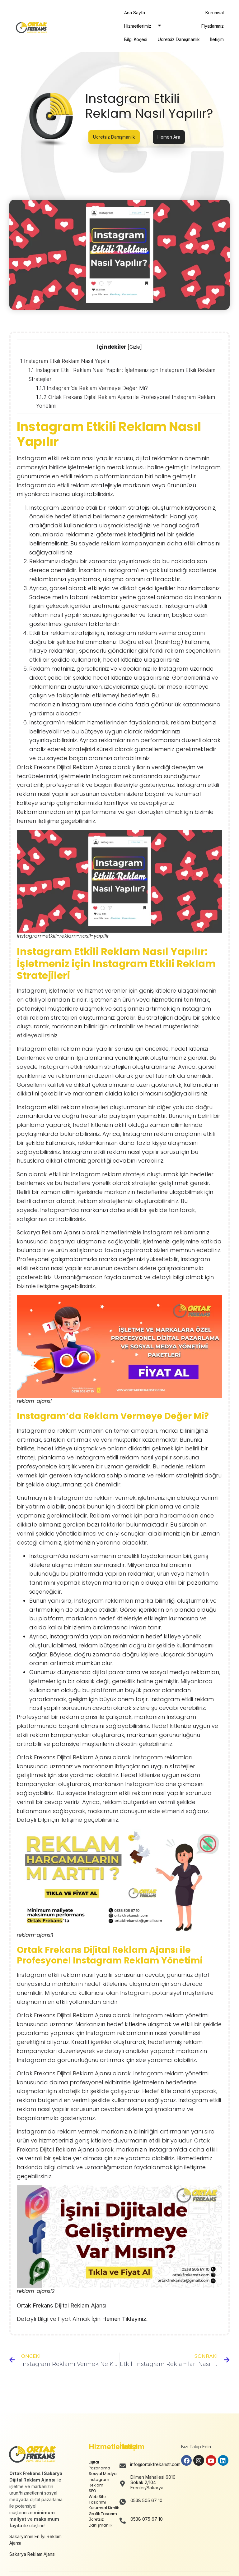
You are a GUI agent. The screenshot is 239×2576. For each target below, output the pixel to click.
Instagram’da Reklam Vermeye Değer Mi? (92, 388)
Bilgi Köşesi (135, 39)
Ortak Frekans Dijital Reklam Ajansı (61, 2305)
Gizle (134, 347)
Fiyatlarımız (212, 26)
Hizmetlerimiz (145, 26)
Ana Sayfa (134, 12)
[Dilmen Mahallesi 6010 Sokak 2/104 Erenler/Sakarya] (123, 2484)
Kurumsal (214, 12)
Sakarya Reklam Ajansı (32, 2554)
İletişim (217, 39)
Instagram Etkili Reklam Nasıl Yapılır (65, 361)
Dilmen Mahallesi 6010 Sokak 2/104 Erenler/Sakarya (153, 2482)
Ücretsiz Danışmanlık (179, 39)
